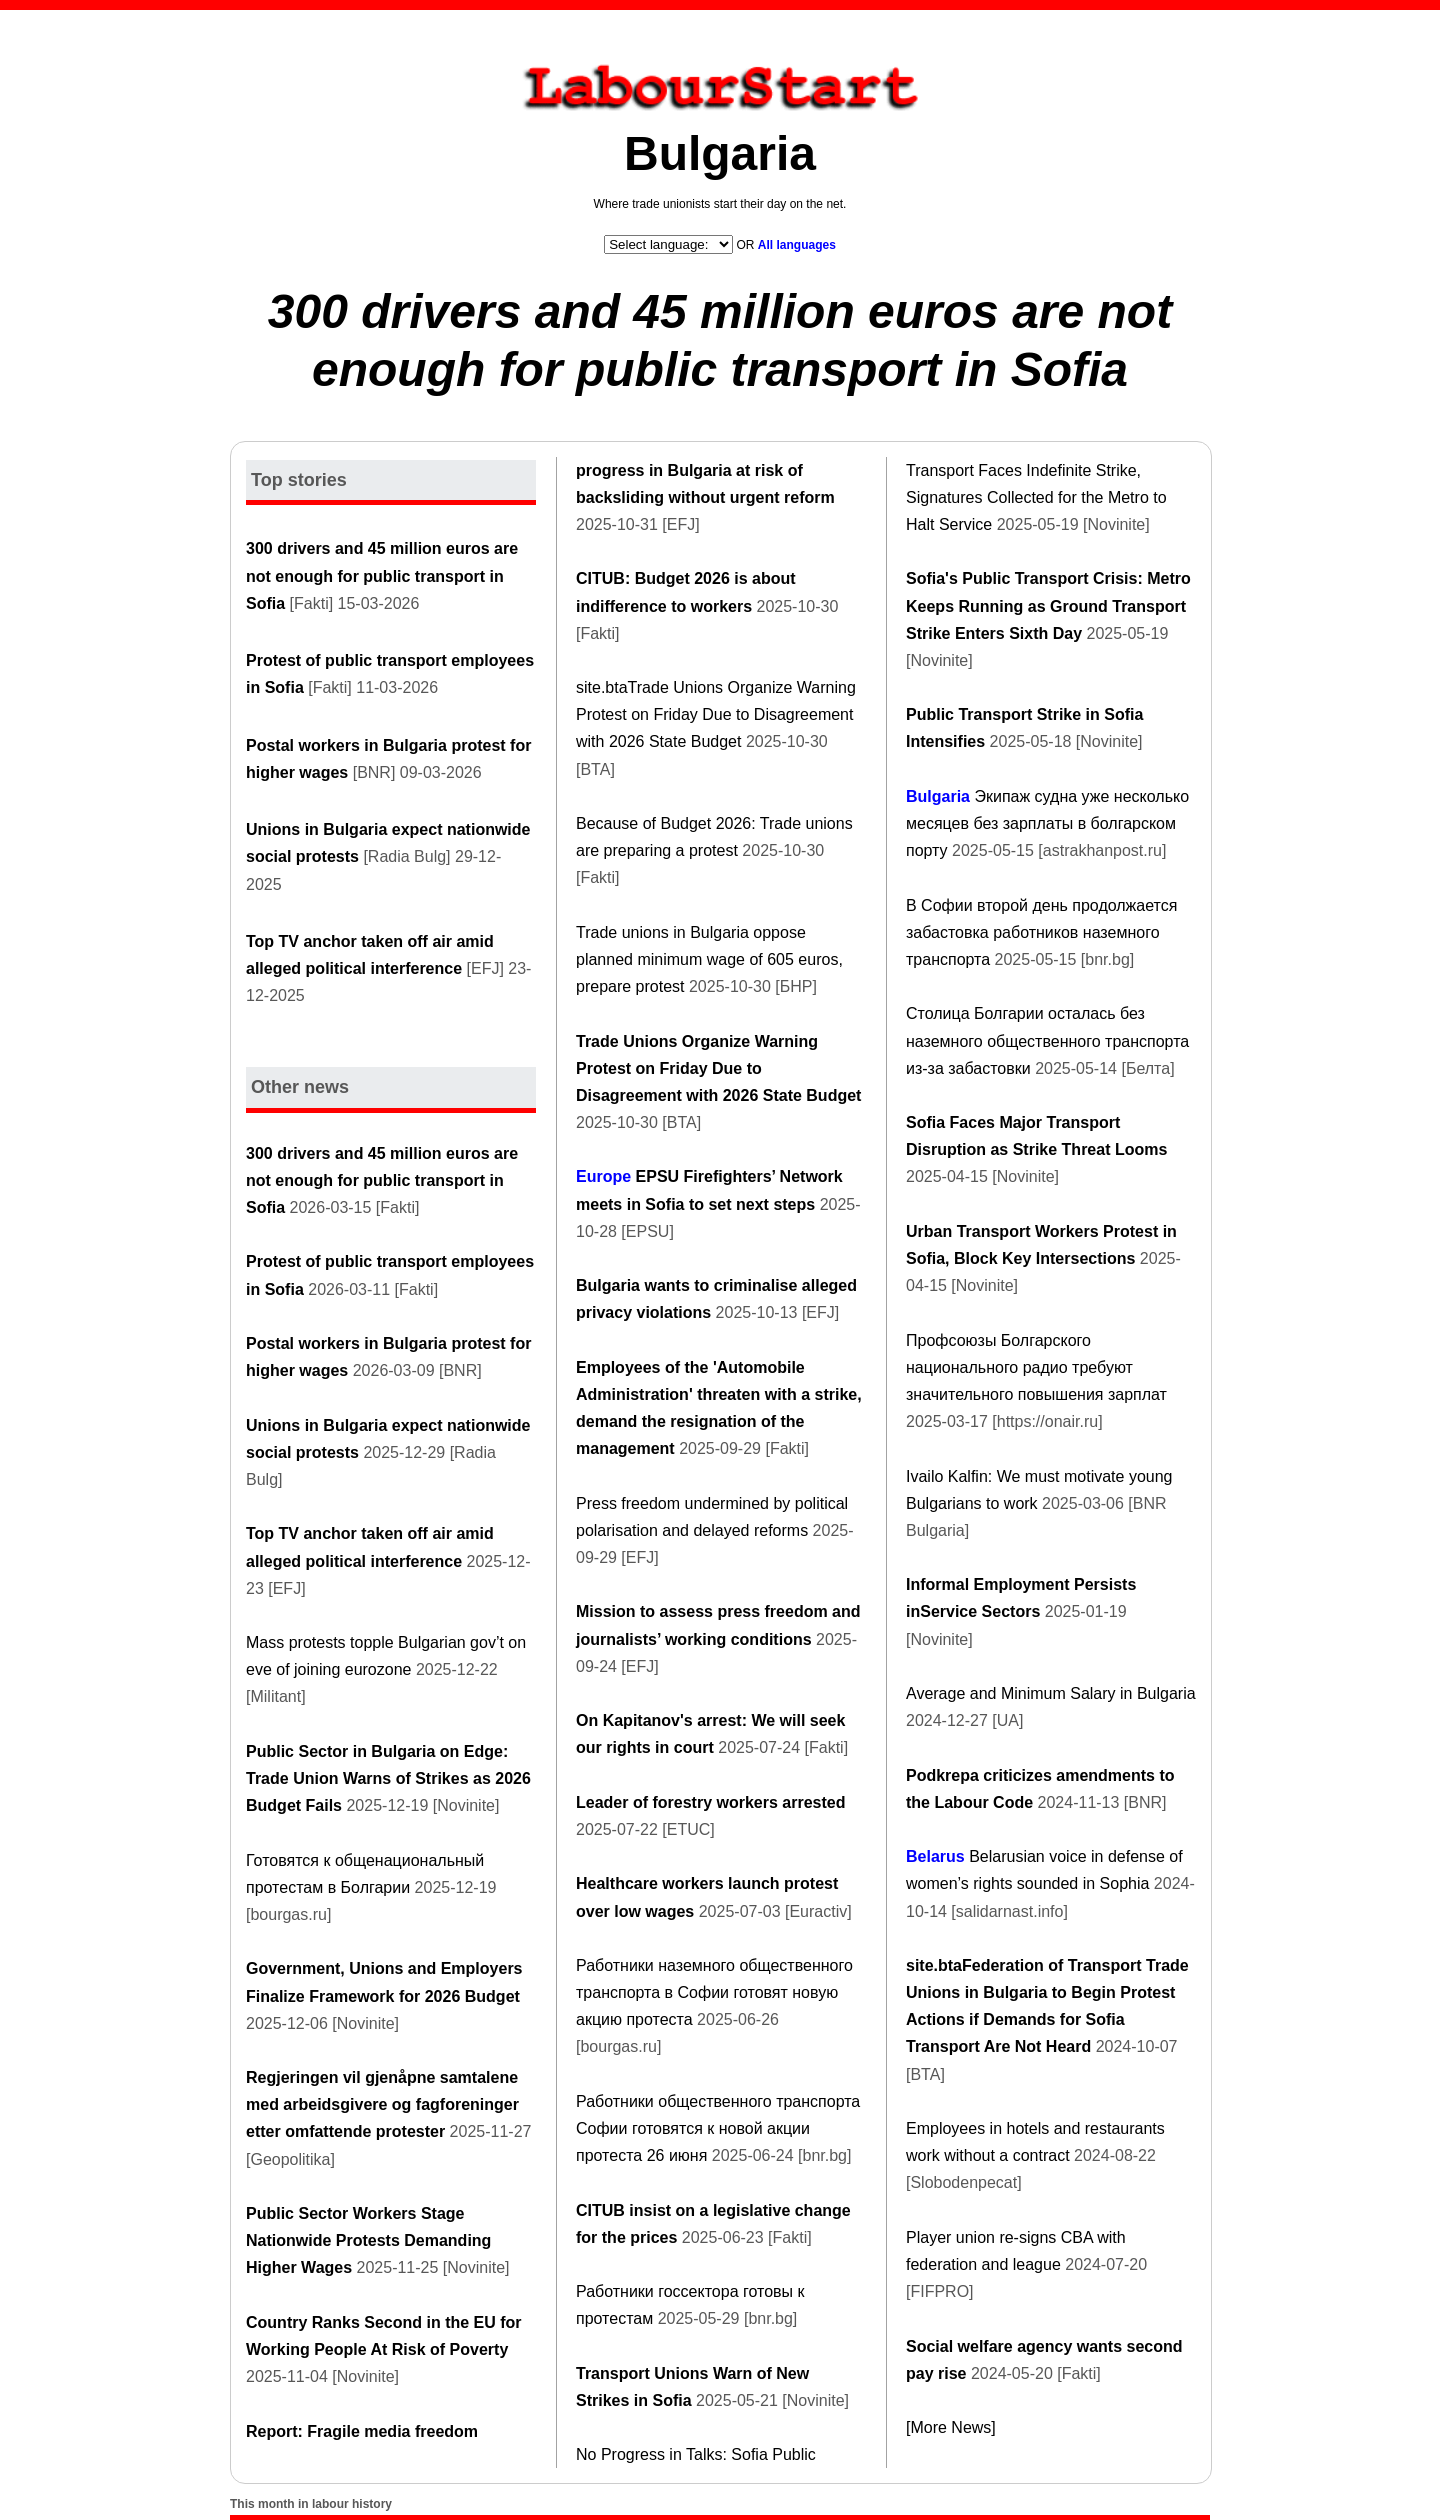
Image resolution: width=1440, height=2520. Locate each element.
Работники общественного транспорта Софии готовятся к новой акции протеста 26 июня (718, 2128)
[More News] (951, 2427)
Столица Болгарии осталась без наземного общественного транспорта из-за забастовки (1047, 1040)
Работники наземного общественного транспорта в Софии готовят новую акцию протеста (714, 1992)
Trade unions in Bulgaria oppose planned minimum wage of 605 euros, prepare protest (709, 959)
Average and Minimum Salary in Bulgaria (1051, 1693)
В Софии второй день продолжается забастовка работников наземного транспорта (1041, 932)
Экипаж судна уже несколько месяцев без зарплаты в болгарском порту (1047, 823)
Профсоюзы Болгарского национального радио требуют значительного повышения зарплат (1036, 1367)
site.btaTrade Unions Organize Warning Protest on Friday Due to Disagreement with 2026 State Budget (716, 714)
